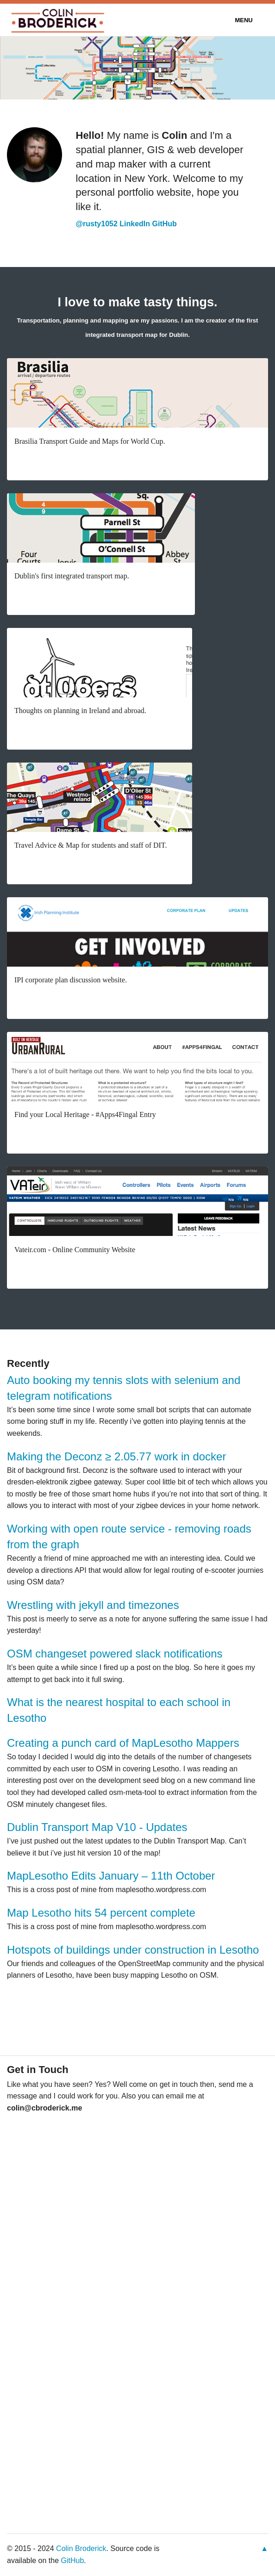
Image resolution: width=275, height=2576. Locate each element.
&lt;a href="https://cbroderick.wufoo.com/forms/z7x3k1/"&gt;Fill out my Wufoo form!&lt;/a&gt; (137, 2308)
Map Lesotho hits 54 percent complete (101, 1912)
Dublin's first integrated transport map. (71, 576)
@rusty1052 (97, 224)
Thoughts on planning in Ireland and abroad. (80, 710)
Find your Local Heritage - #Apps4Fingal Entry (85, 1114)
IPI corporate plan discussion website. (70, 980)
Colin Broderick (81, 2548)
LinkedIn (134, 224)
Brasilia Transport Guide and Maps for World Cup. (89, 441)
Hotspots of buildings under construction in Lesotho (133, 1949)
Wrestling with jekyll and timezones (93, 1605)
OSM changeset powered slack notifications (115, 1653)
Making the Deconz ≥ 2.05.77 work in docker (116, 1456)
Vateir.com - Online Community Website (74, 1250)
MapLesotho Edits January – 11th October (111, 1875)
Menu (243, 20)
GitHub (164, 224)
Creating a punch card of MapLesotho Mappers (123, 1743)
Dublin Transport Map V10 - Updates (97, 1827)
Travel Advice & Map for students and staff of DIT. (90, 845)
